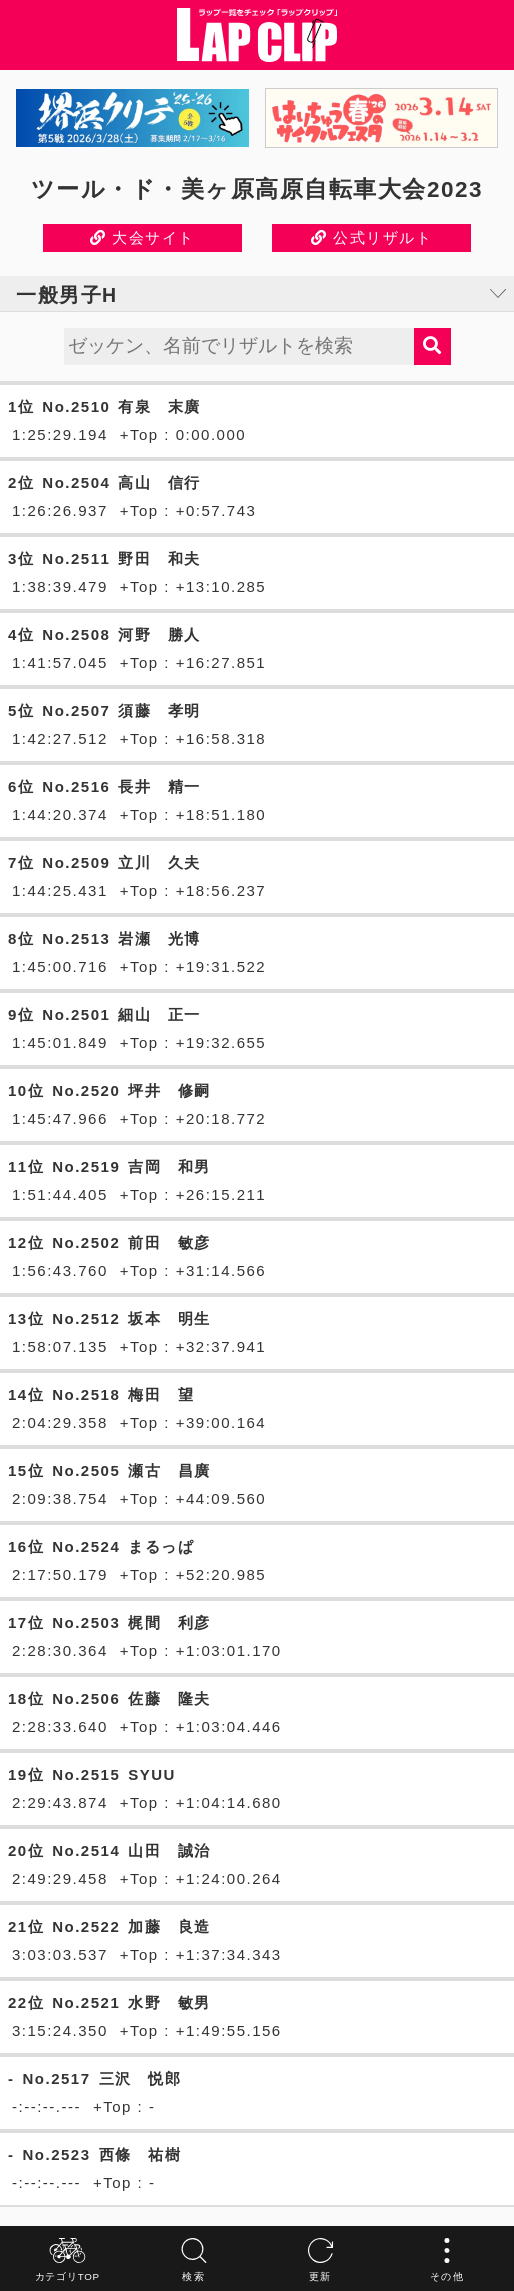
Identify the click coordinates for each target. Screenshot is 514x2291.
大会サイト (142, 237)
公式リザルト (371, 237)
